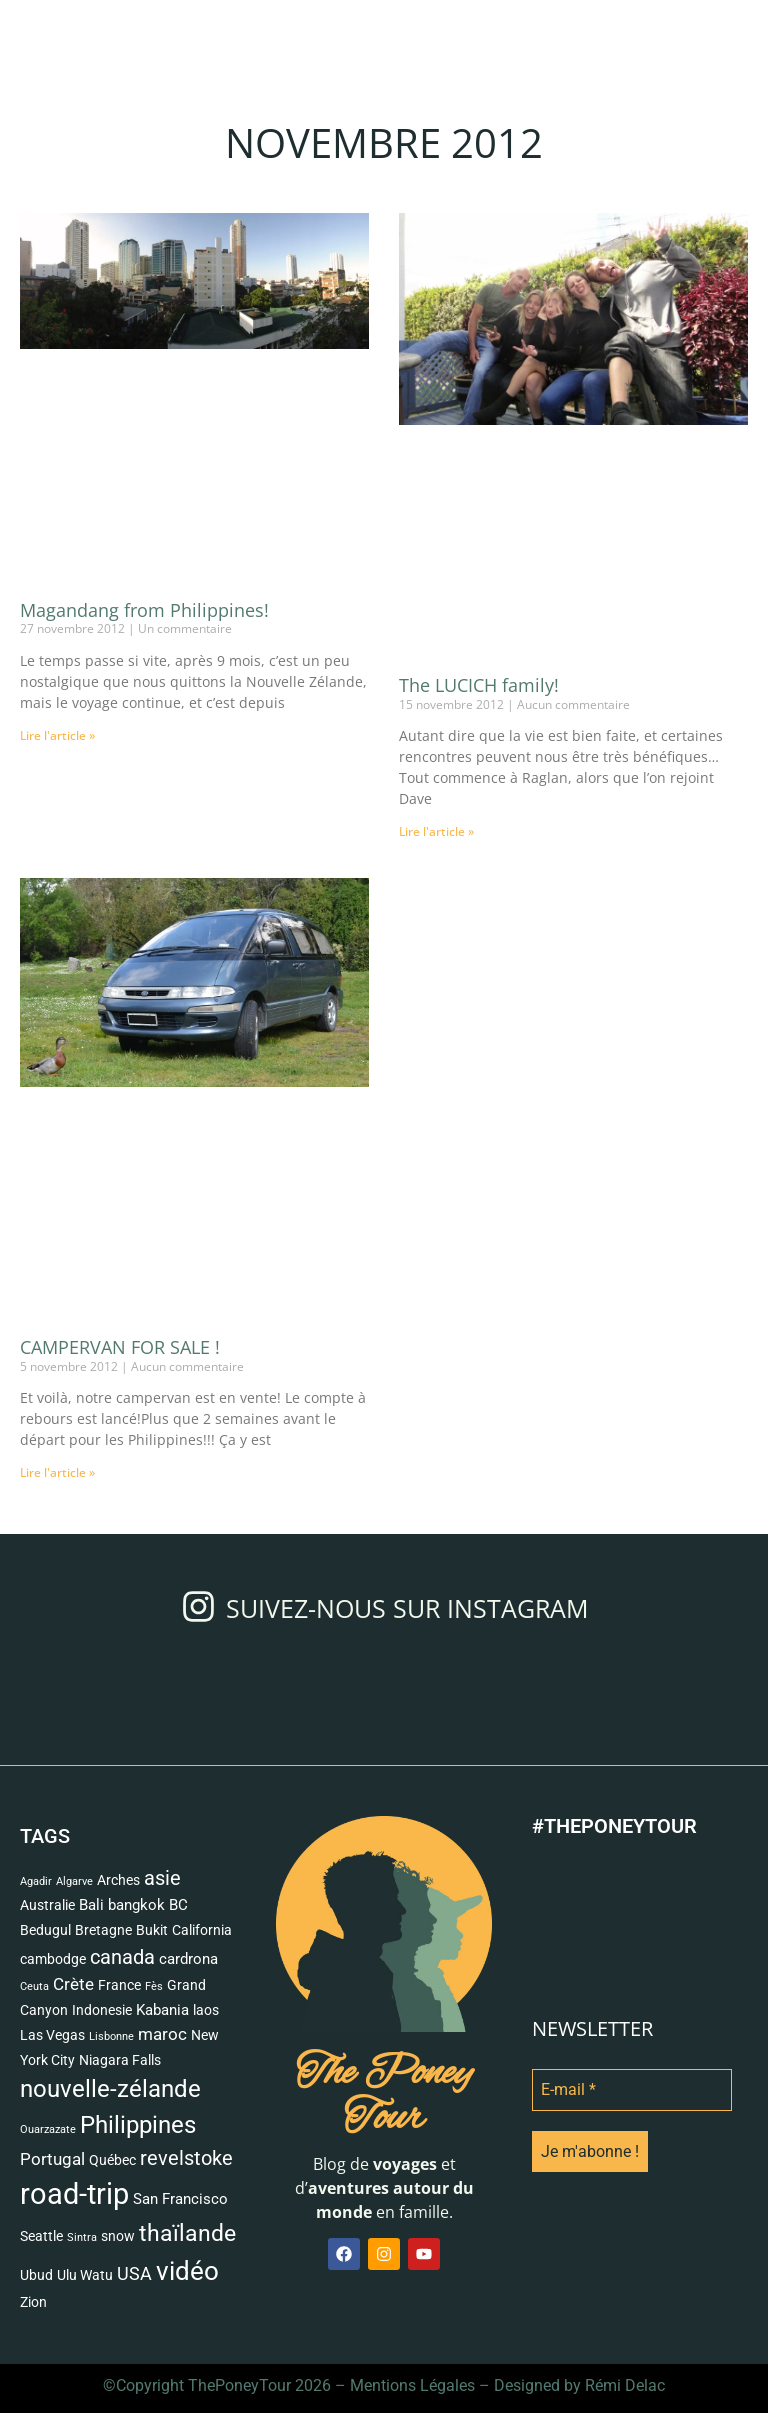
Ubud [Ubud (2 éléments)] (36, 2275)
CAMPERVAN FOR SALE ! (120, 1347)
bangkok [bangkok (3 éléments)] (136, 1905)
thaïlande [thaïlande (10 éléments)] (187, 2233)
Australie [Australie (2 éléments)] (47, 1905)
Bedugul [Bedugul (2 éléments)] (45, 1930)
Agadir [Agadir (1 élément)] (36, 1881)
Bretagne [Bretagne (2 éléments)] (103, 1930)
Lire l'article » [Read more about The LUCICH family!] (436, 831)
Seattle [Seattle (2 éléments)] (41, 2236)
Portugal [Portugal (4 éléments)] (52, 2159)
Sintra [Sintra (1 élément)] (82, 2237)
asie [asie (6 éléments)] (162, 1878)
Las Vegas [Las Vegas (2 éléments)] (52, 2035)
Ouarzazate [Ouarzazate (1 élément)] (48, 2129)
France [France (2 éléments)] (119, 1985)
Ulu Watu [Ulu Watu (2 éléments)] (85, 2275)
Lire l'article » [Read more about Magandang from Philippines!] (57, 735)
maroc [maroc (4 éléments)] (162, 2034)
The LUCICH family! (479, 685)
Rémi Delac (625, 2385)
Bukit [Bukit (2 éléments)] (152, 1930)
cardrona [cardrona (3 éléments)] (188, 1959)
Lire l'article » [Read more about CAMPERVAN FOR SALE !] (57, 1472)
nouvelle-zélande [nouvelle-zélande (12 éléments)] (110, 2089)
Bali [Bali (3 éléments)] (91, 1905)
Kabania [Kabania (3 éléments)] (162, 2010)
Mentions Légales (412, 2385)
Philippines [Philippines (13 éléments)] (138, 2124)
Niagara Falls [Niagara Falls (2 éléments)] (120, 2060)
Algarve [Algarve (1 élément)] (74, 1881)
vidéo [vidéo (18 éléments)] (187, 2270)
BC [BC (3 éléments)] (178, 1905)
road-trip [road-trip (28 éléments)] (74, 2194)
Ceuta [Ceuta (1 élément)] (34, 1986)
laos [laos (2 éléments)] (206, 2010)
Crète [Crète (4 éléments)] (73, 1984)
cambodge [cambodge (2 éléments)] (53, 1959)
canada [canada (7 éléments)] (122, 1957)
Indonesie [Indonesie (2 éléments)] (102, 2010)
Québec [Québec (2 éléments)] (112, 2160)
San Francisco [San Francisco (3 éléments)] (180, 2199)
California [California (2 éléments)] (202, 1930)
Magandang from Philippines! (144, 610)
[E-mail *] (632, 2090)
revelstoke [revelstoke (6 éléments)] (186, 2158)
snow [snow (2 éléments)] (118, 2236)
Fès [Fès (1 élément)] (154, 1986)
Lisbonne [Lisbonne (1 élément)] (111, 2036)
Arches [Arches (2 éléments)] (118, 1880)
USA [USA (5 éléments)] (134, 2273)
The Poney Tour (384, 2096)
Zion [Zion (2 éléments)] (33, 2302)
